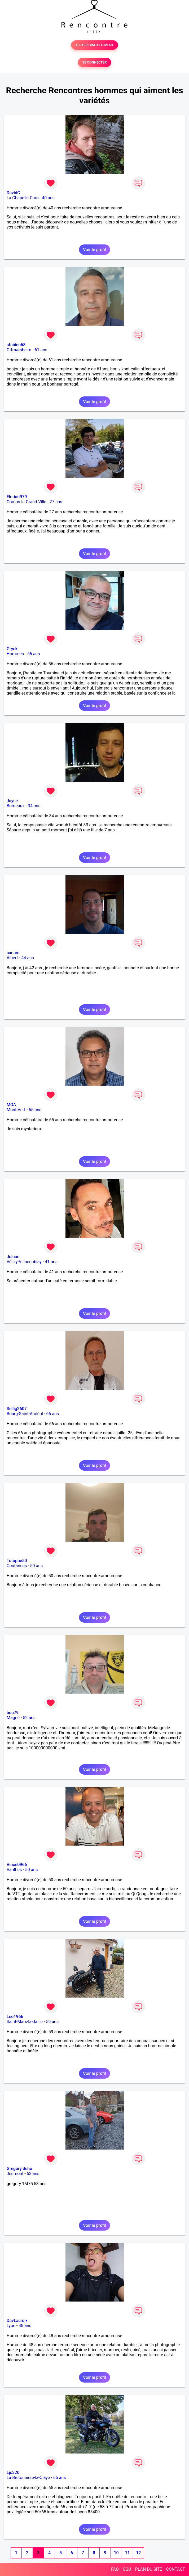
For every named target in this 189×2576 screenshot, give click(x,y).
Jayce (12, 800)
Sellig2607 (17, 1408)
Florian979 (17, 496)
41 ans (51, 1261)
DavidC (13, 192)
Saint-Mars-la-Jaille (25, 2021)
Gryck (12, 648)
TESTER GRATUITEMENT (94, 45)
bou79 (13, 1712)
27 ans (56, 501)
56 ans (33, 653)
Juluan (13, 1256)
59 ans (52, 2021)
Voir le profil (94, 249)
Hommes (15, 653)
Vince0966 (17, 1864)
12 (138, 2552)
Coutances (17, 1565)
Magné (13, 1717)
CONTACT (175, 2569)
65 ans (35, 1109)
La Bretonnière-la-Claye (28, 2477)
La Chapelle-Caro (23, 197)
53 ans (33, 2173)
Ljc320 (13, 2472)
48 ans (25, 2325)
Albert (12, 957)
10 (116, 2552)
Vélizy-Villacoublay (24, 1261)
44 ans (27, 957)
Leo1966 (15, 2016)
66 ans (52, 1413)
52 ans (29, 1717)
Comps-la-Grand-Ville (26, 501)
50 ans (36, 1565)
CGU (127, 2569)
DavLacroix (17, 2320)
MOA (11, 1104)
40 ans (48, 197)
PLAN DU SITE (148, 2569)
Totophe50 (17, 1560)
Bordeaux (15, 805)
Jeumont (15, 2173)
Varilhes (14, 1869)
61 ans (40, 349)
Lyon (11, 2325)
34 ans (34, 805)
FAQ (115, 2569)
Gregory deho (19, 2168)
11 (127, 2552)
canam (13, 952)
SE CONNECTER (94, 62)
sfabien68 (16, 344)
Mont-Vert (16, 1109)
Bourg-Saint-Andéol (25, 1413)
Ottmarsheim (19, 349)
